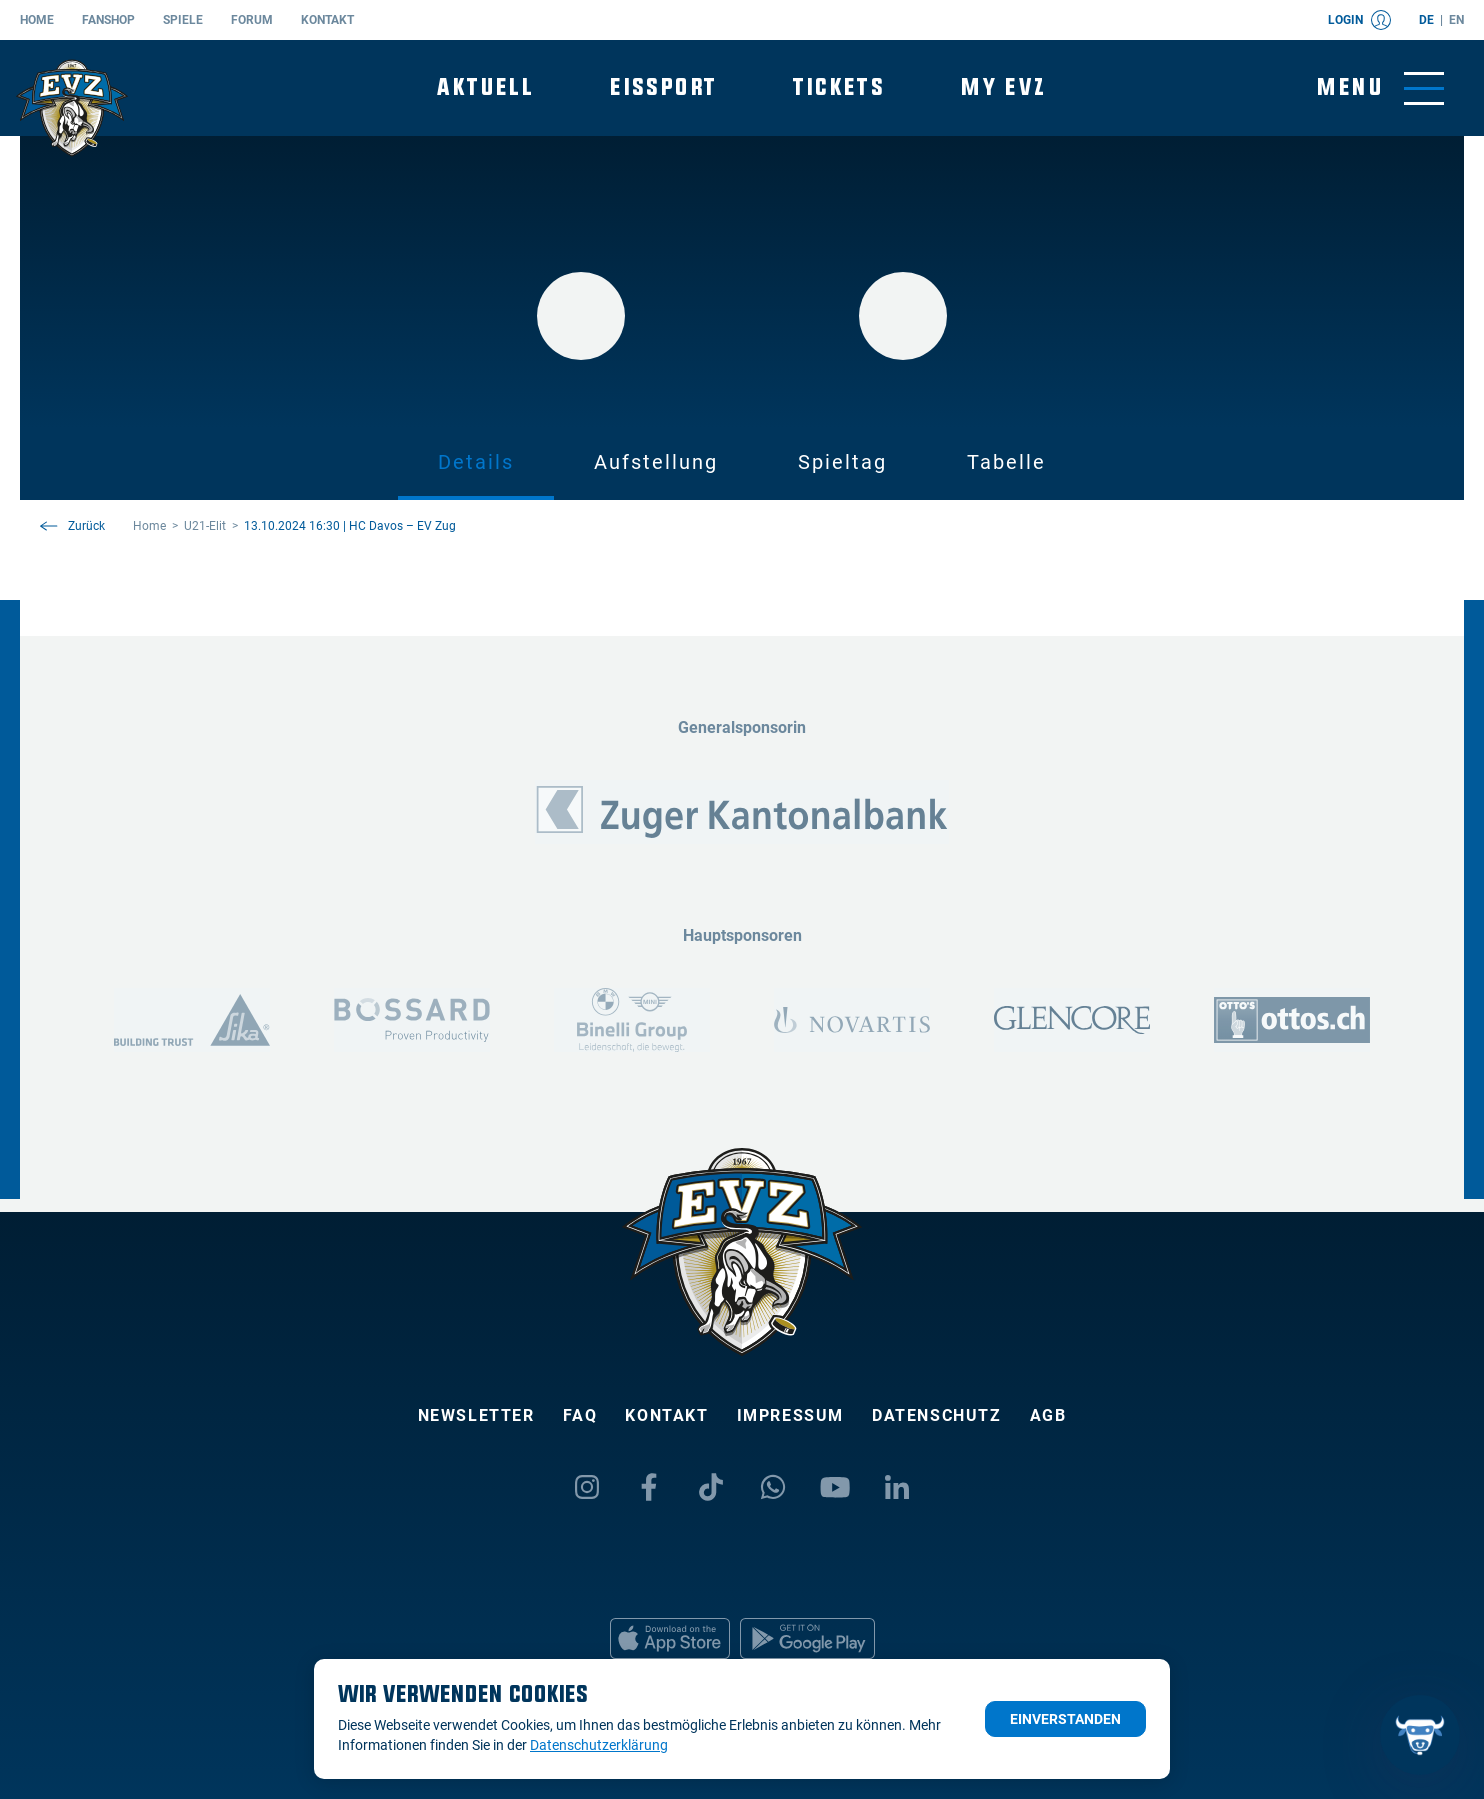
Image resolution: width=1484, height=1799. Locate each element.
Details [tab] (476, 462)
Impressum (790, 1415)
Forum (252, 20)
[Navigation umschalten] (1380, 88)
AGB (1048, 1415)
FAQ (580, 1415)
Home (37, 20)
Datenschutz (937, 1415)
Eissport (663, 87)
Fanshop (108, 20)
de (1426, 20)
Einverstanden (1065, 1719)
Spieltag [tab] (842, 462)
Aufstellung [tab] (656, 462)
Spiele (183, 20)
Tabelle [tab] (1006, 462)
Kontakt (327, 20)
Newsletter (476, 1415)
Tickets (839, 87)
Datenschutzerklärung (599, 1745)
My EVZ (1003, 87)
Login (1359, 20)
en (1456, 20)
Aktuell (485, 87)
